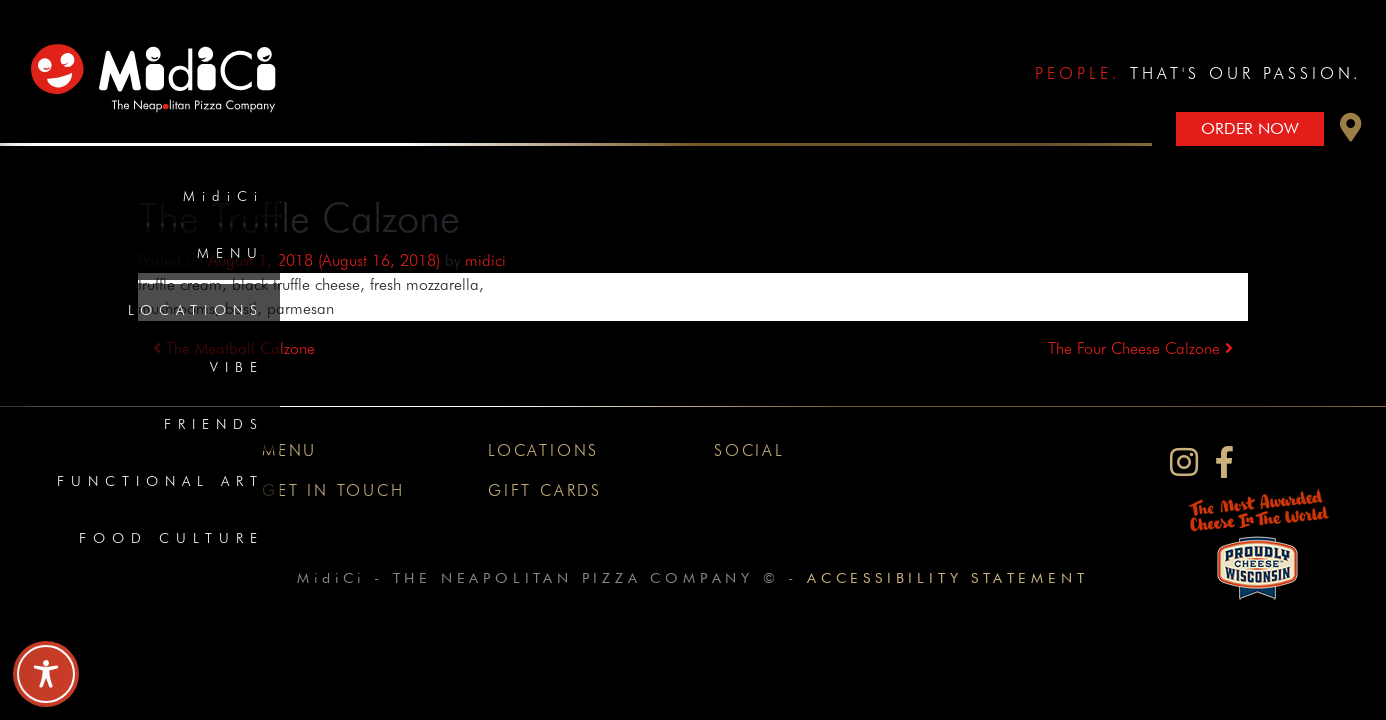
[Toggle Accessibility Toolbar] (46, 674)
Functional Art (160, 481)
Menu (230, 253)
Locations (196, 310)
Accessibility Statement (947, 577)
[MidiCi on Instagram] (1184, 462)
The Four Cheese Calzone (1140, 348)
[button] (1351, 132)
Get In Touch (333, 490)
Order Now (1250, 128)
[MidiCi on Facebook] (1224, 462)
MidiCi (223, 196)
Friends (214, 424)
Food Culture (171, 538)
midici (485, 260)
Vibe (237, 367)
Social (749, 450)
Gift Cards (545, 490)
